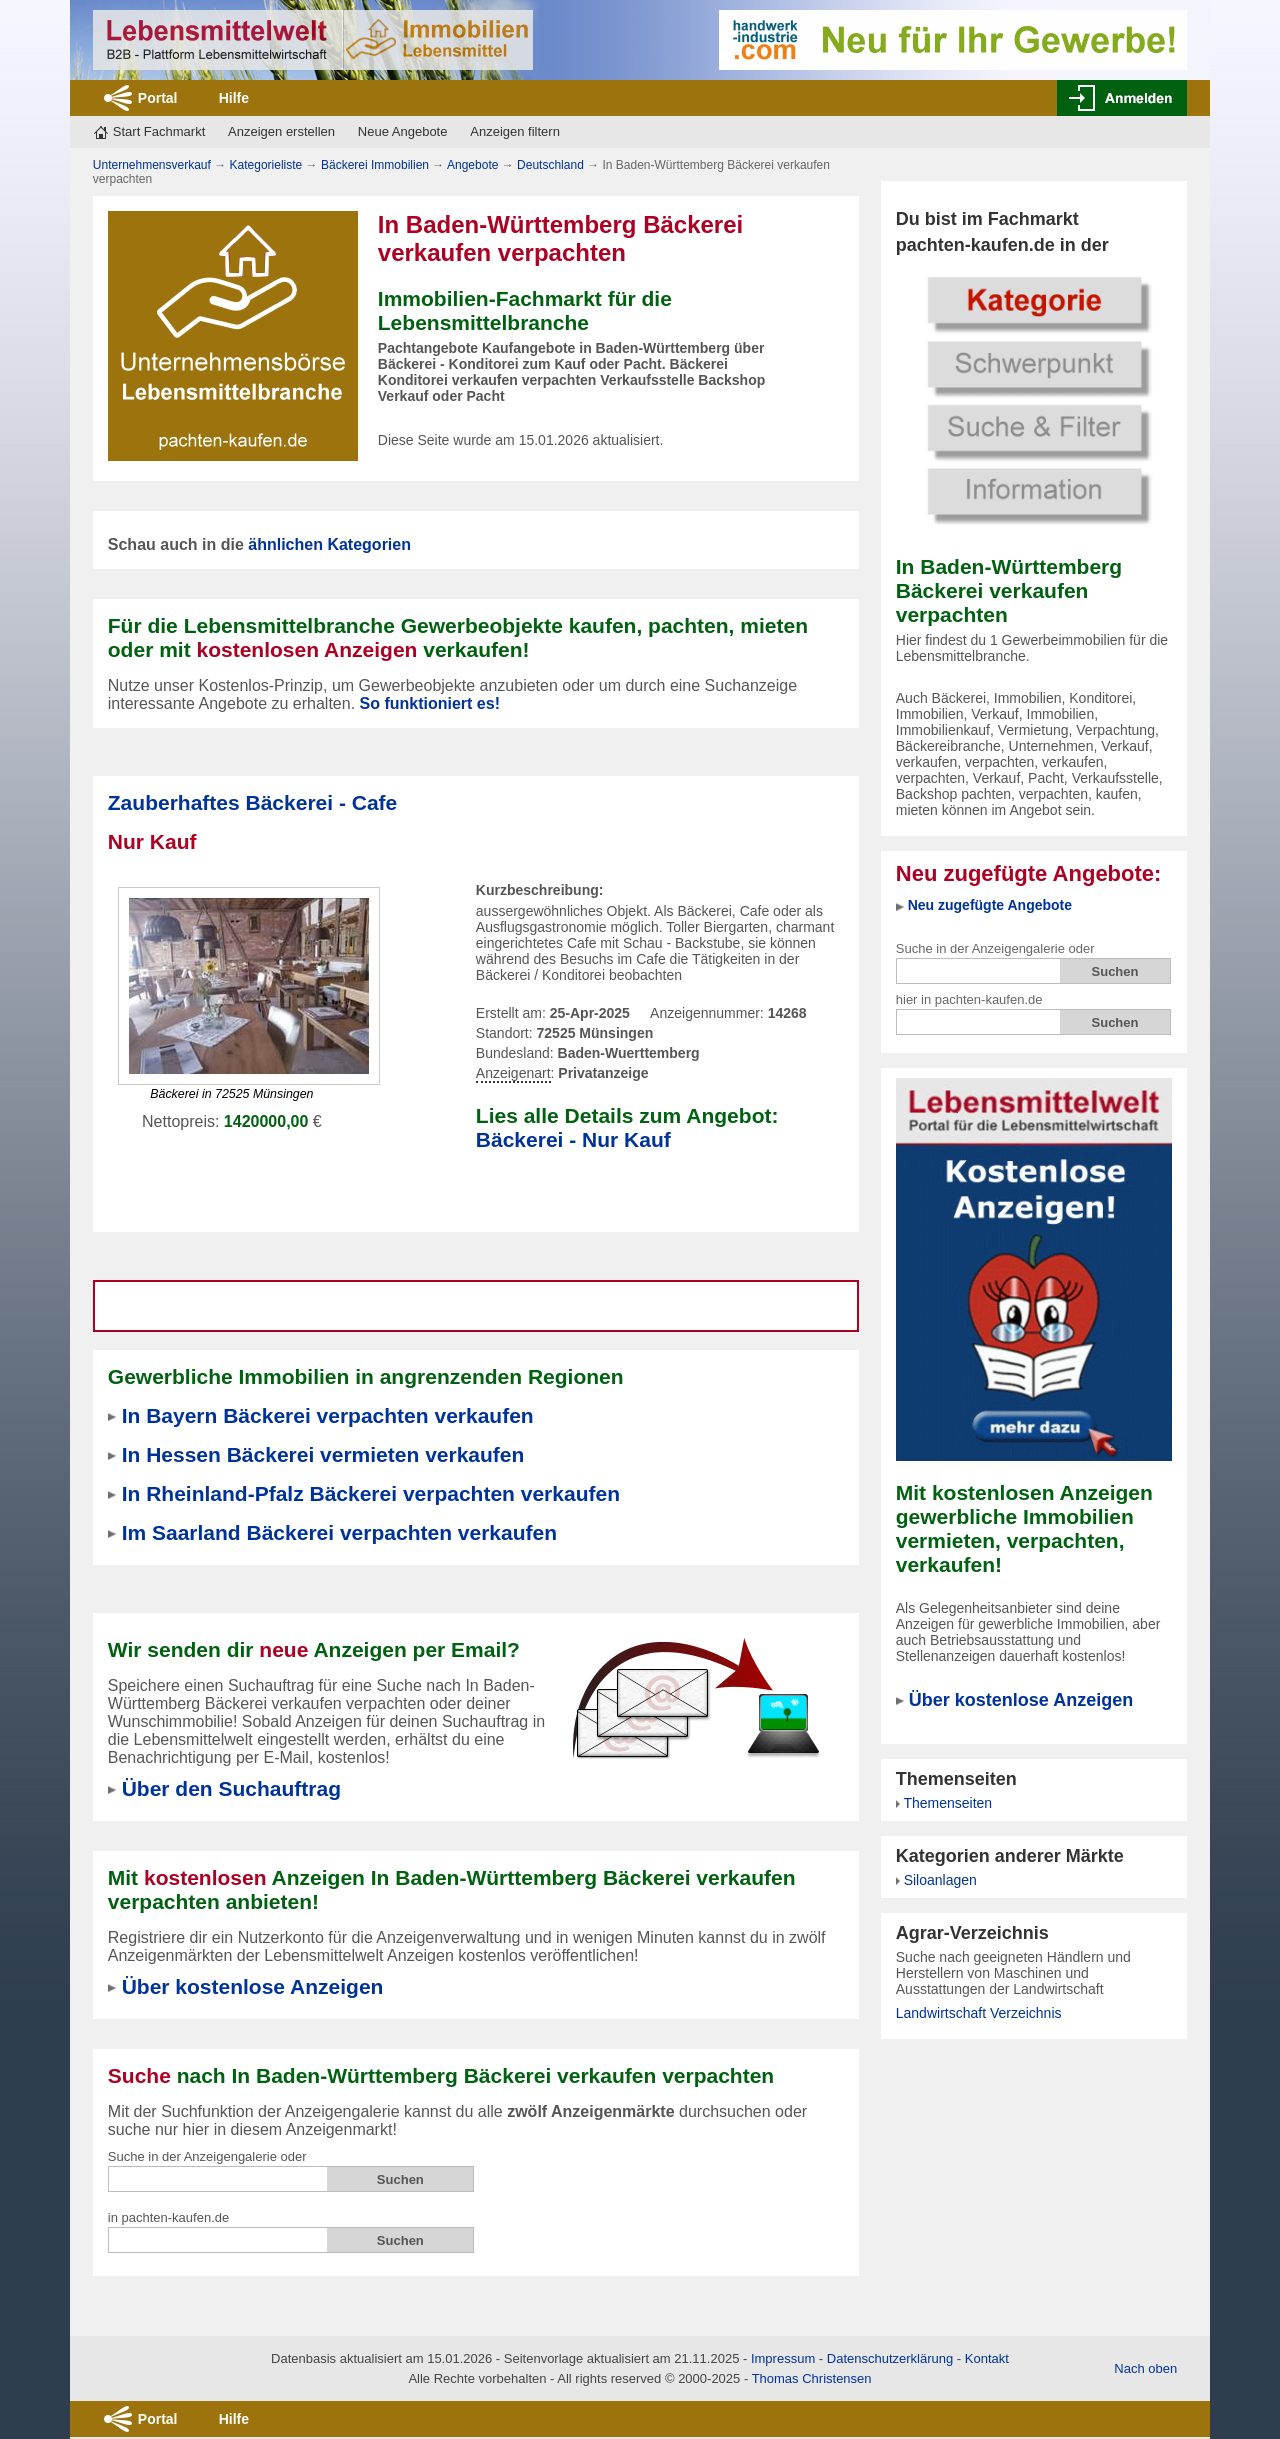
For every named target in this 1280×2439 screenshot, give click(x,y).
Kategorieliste (266, 165)
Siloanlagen (940, 1880)
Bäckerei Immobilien (375, 165)
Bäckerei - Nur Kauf (573, 1139)
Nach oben (1145, 2368)
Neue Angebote (403, 131)
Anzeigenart (513, 1074)
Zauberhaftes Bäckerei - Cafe (252, 802)
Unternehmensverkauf (152, 165)
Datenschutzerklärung (890, 2358)
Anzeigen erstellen (281, 131)
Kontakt (987, 2358)
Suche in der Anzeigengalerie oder (995, 948)
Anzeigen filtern (515, 131)
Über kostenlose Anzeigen (1021, 1700)
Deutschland (550, 165)
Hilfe (234, 98)
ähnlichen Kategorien (329, 544)
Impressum (783, 2358)
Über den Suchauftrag (231, 1788)
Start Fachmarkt (159, 131)
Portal (158, 98)
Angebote (472, 165)
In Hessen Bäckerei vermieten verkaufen (323, 1454)
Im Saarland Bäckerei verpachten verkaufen (339, 1532)
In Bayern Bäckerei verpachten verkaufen (328, 1415)
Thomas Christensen (812, 2378)
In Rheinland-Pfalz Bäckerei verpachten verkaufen (371, 1493)
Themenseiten (947, 1803)
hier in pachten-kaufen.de (969, 999)
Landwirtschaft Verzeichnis (979, 2013)
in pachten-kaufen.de (168, 2217)
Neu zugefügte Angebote (990, 905)
